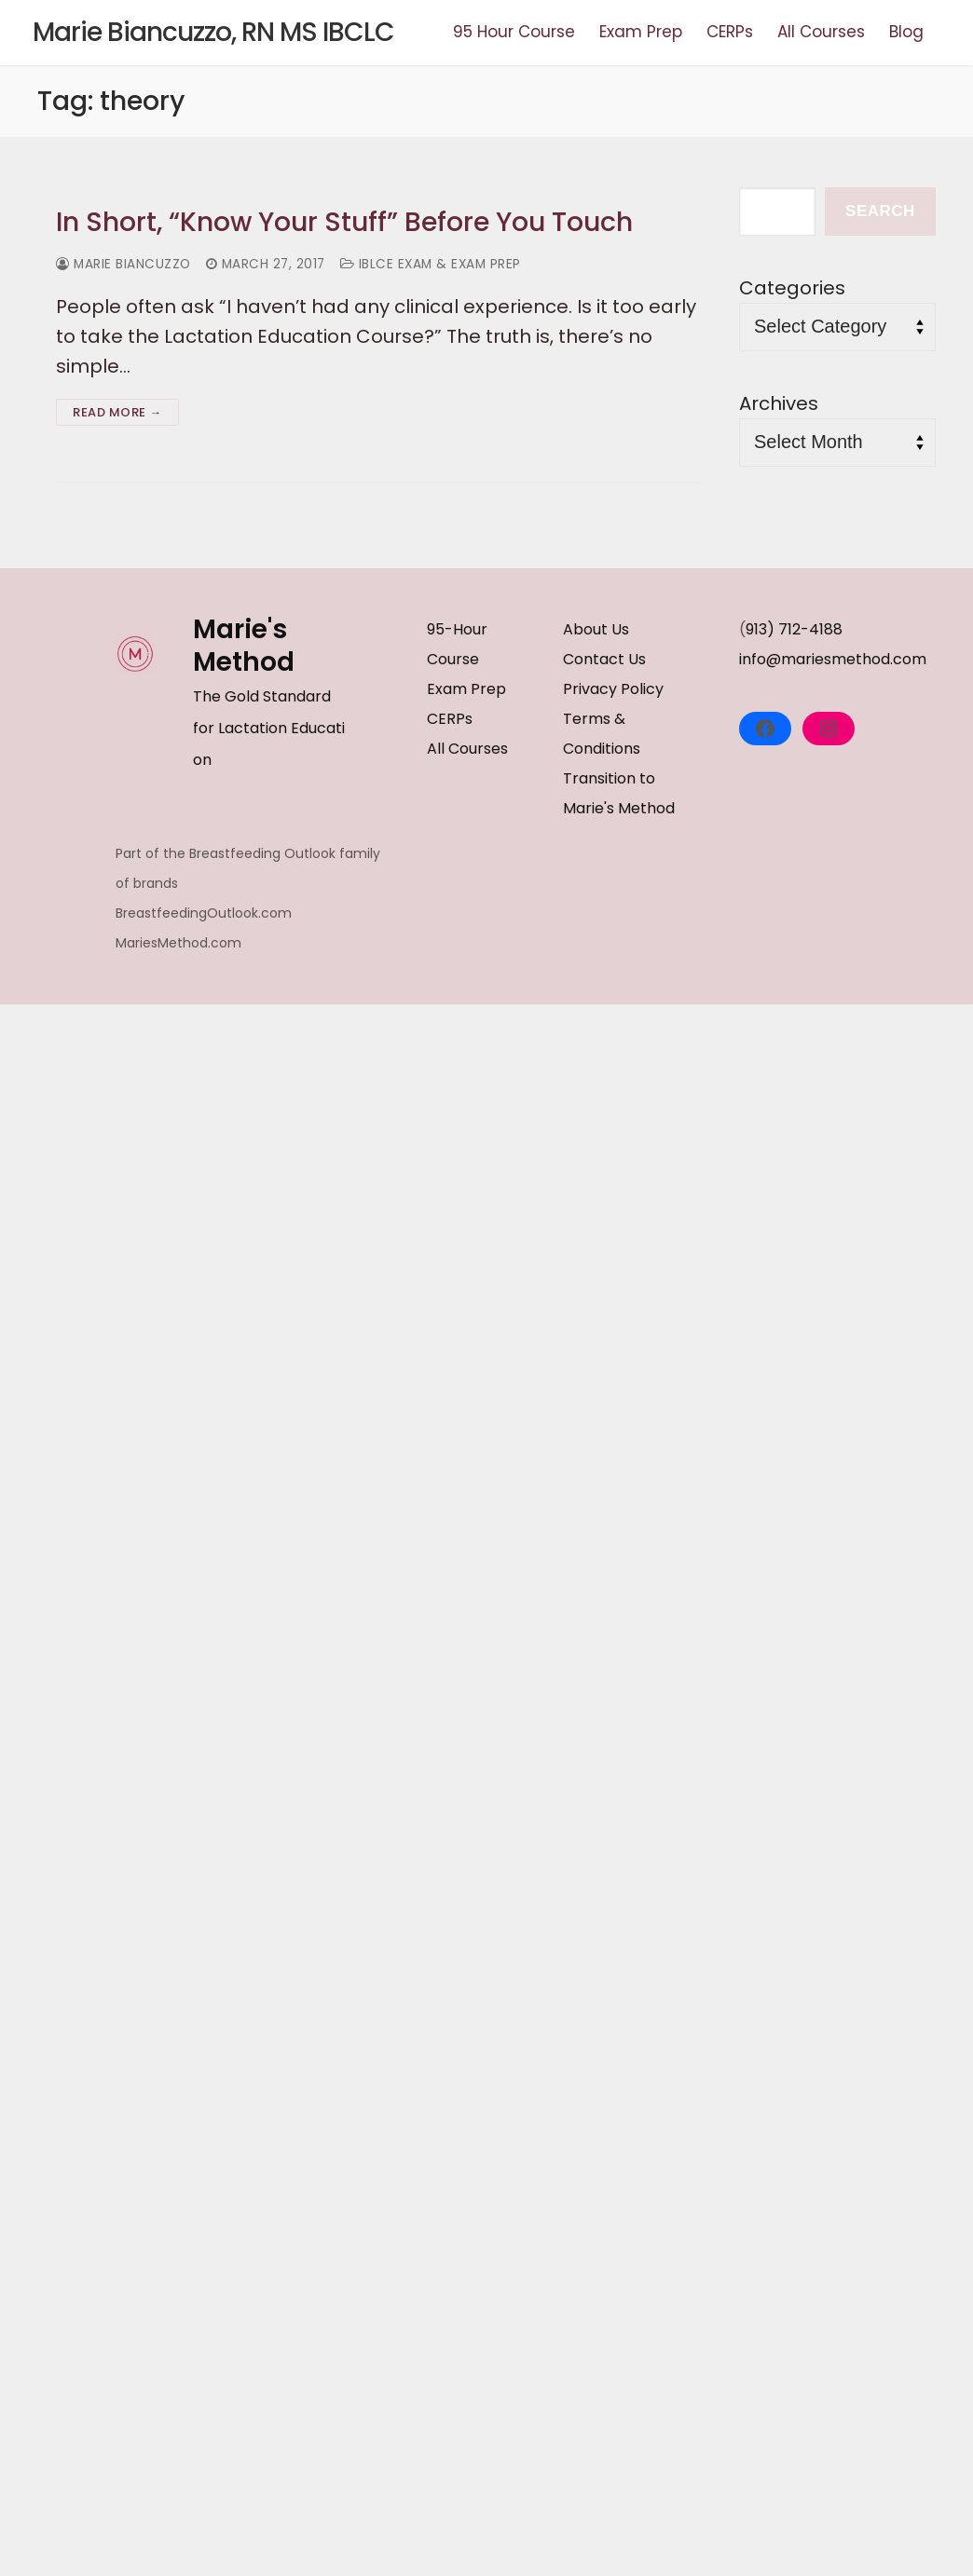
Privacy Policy (613, 691)
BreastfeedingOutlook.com (204, 913)
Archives (778, 403)
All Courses (467, 750)
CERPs (450, 720)
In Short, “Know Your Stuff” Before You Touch (361, 222)
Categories (792, 288)
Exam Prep (466, 691)
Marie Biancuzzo (126, 265)
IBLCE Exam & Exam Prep (443, 265)
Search (880, 211)
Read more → (117, 414)
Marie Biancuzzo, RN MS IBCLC (213, 32)
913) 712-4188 (794, 631)
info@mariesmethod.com (832, 661)
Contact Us (604, 661)
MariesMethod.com (178, 943)
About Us (596, 631)
